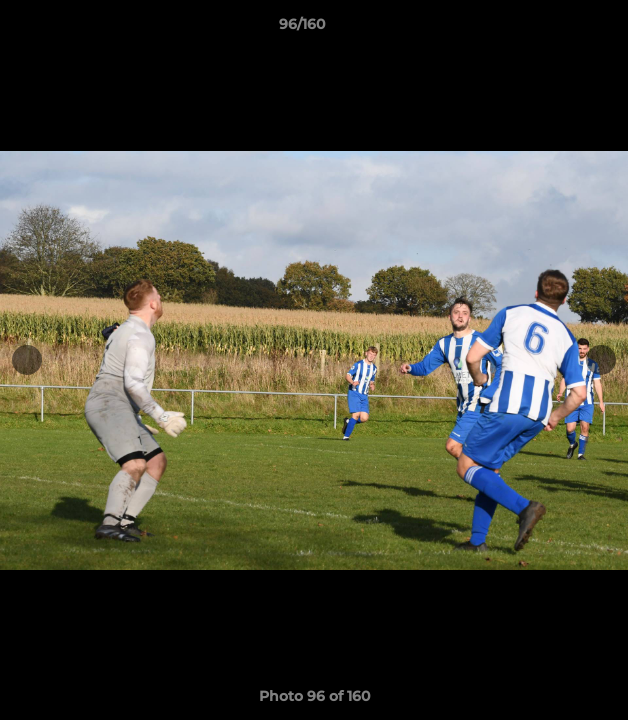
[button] (556, 29)
